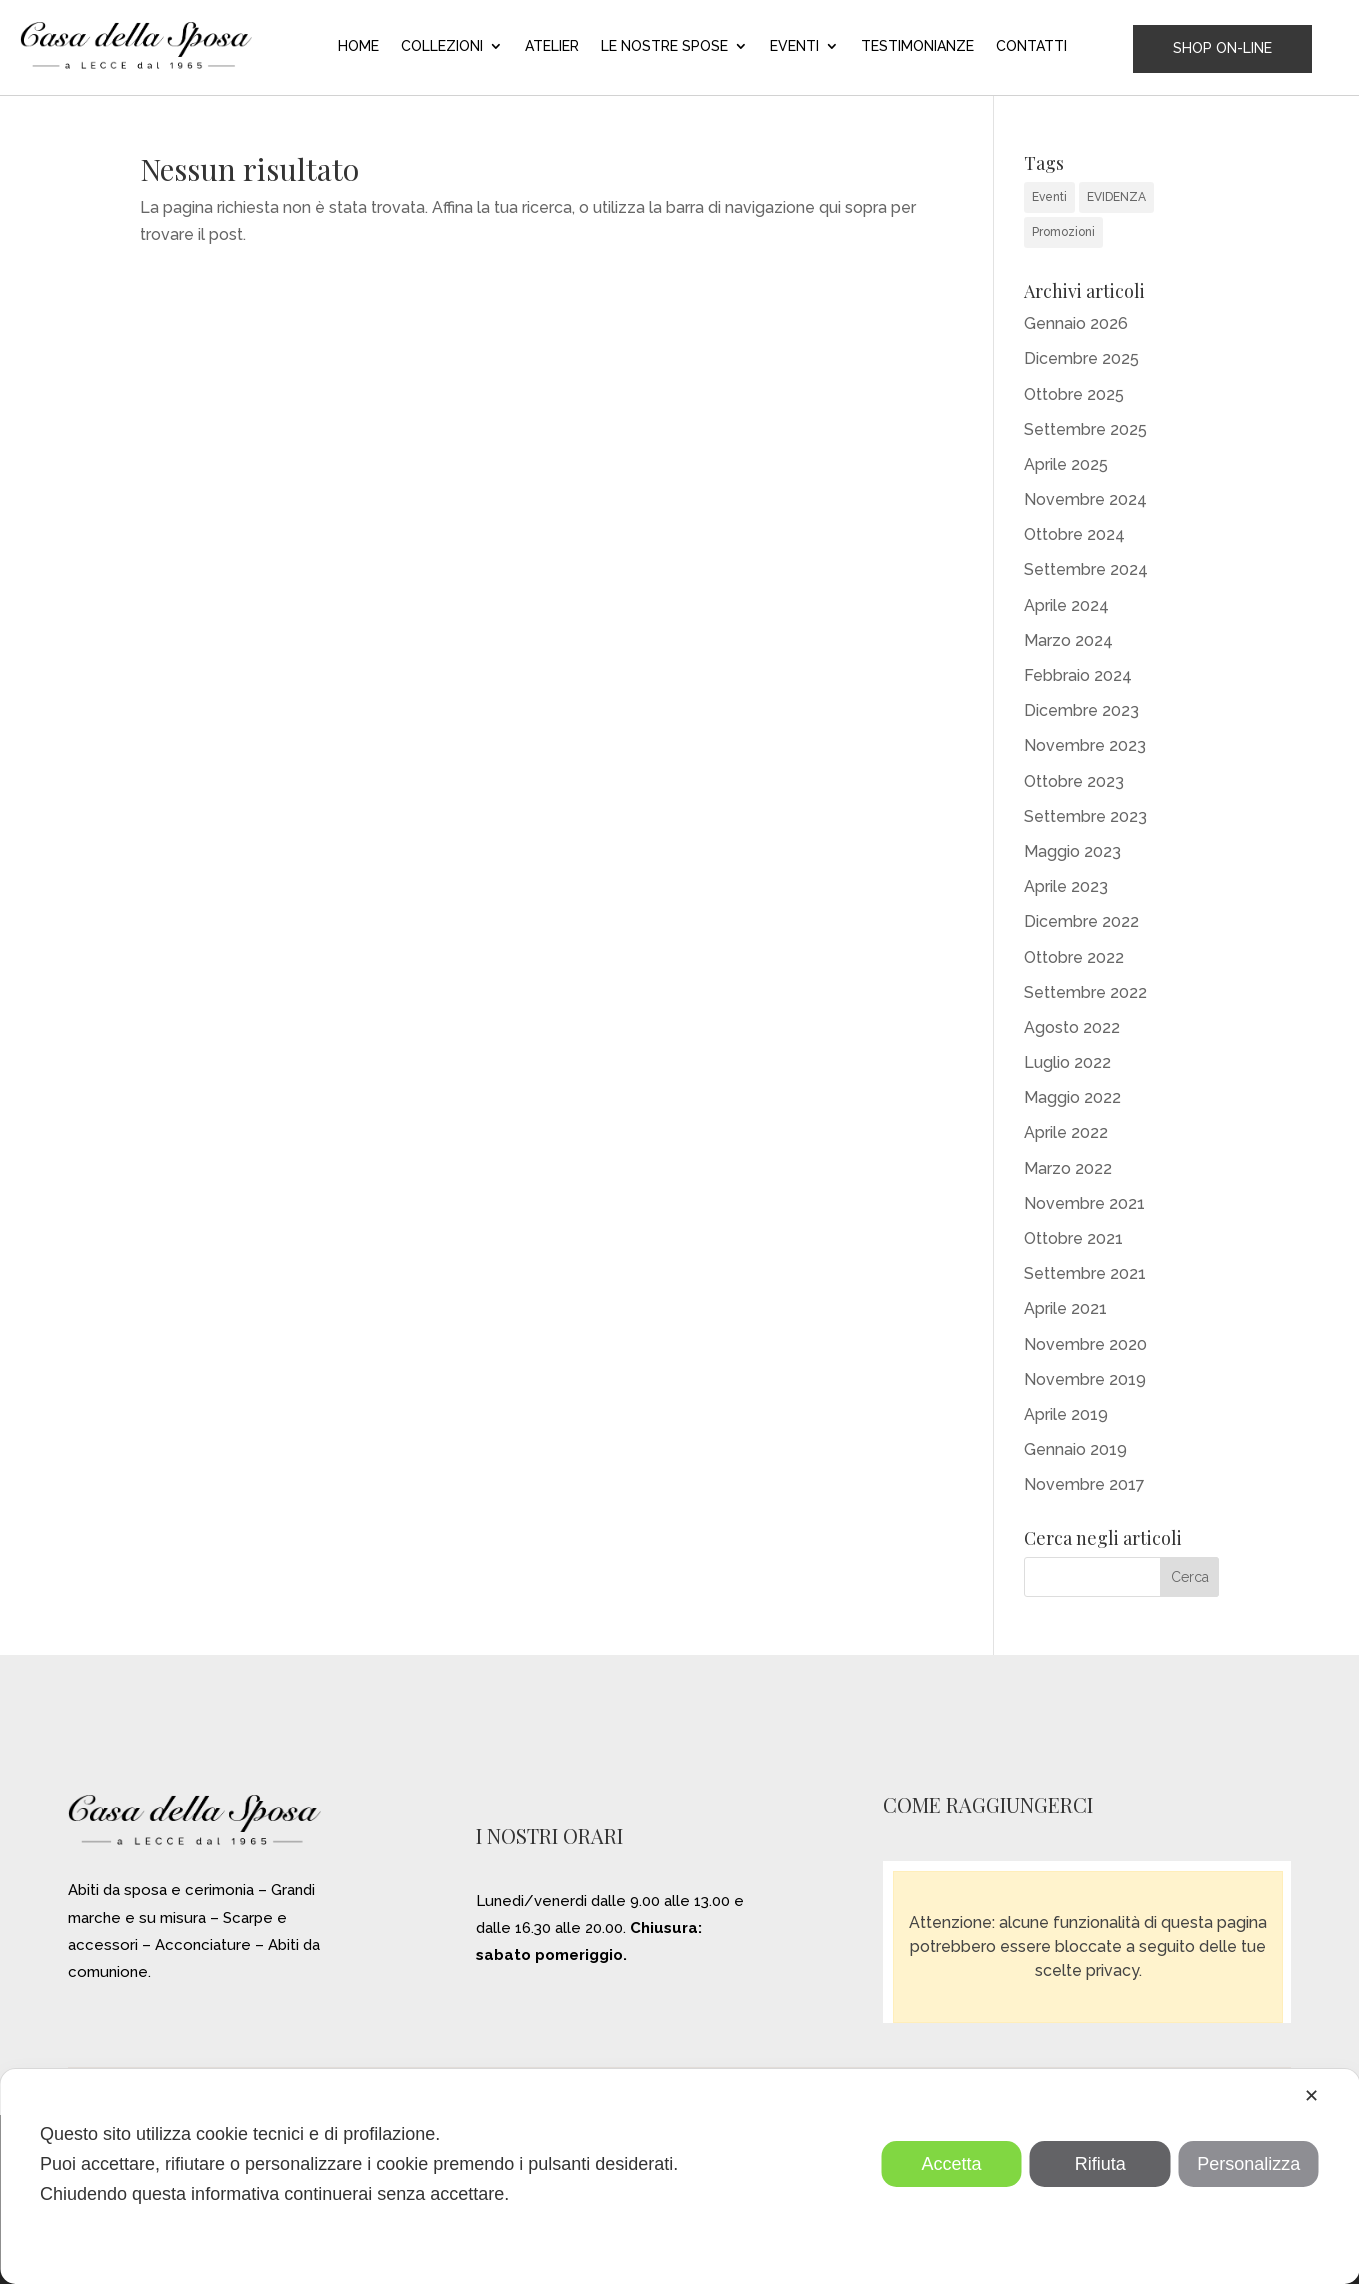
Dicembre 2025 (1081, 358)
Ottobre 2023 (1074, 781)
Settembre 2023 (1085, 816)
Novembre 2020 (1085, 1344)
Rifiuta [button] (1100, 2164)
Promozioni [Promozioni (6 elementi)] (1063, 232)
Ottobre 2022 (1074, 957)
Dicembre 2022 (1081, 921)
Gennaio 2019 (1075, 1449)
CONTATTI (1031, 46)
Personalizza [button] (1248, 2164)
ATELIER (552, 46)
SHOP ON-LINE (1222, 48)
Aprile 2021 (1065, 1308)
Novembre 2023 (1085, 745)
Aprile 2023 (1066, 886)
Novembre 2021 (1084, 1203)
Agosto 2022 (1072, 1027)
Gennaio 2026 (1076, 323)
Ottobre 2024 (1074, 534)
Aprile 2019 (1066, 1414)
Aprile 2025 (1066, 464)
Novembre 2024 (1085, 499)
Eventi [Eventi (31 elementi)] (1049, 197)
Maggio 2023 (1072, 851)
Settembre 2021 (1085, 1273)
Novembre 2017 (1084, 1484)
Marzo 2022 (1068, 1168)
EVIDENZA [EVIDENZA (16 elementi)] (1116, 197)
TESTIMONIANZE (917, 46)
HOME (358, 46)
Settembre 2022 (1085, 992)
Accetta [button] (952, 2164)
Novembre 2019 (1085, 1379)
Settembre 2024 (1086, 569)
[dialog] (679, 2176)
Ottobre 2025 (1074, 394)
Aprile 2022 (1066, 1132)
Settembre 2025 (1085, 429)
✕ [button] (1311, 2096)
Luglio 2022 (1067, 1062)
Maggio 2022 (1072, 1097)
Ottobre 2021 (1073, 1238)
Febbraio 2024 (1078, 675)
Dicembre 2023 (1081, 710)
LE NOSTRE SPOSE (664, 46)
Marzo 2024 (1068, 640)
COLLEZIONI (442, 46)
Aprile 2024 (1066, 605)
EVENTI (794, 46)
